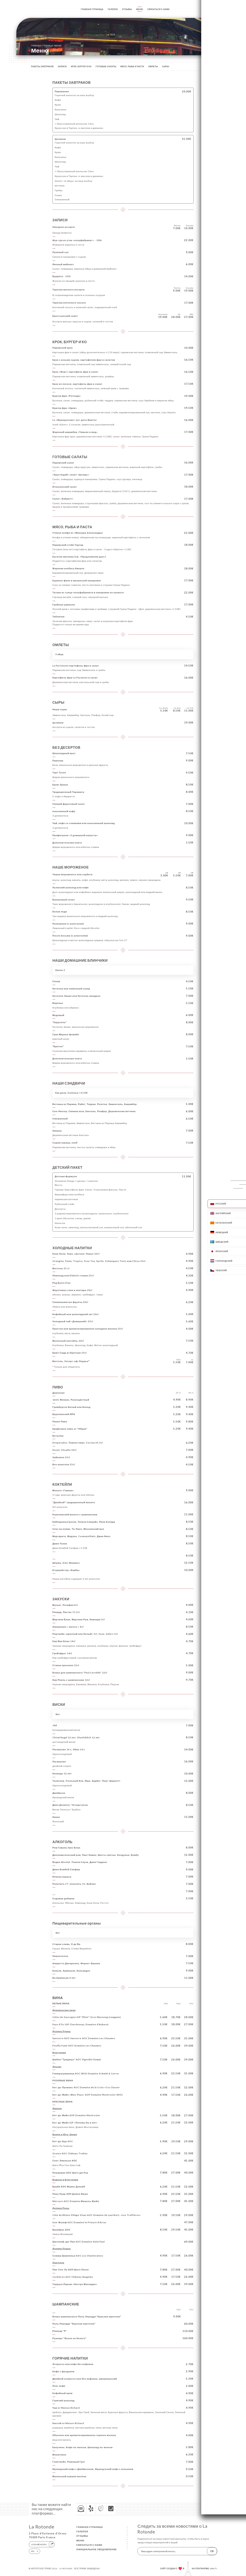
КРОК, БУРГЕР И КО (81, 66)
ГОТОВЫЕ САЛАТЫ (106, 66)
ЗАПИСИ (62, 66)
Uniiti (213, 2568)
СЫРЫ (165, 66)
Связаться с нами (158, 9)
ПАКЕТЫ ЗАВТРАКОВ (42, 66)
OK (212, 2551)
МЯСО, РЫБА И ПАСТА (132, 66)
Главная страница (92, 9)
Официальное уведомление (96, 2549)
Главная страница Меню (46, 45)
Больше (208, 66)
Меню (139, 9)
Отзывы (127, 9)
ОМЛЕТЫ (153, 66)
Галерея (113, 9)
